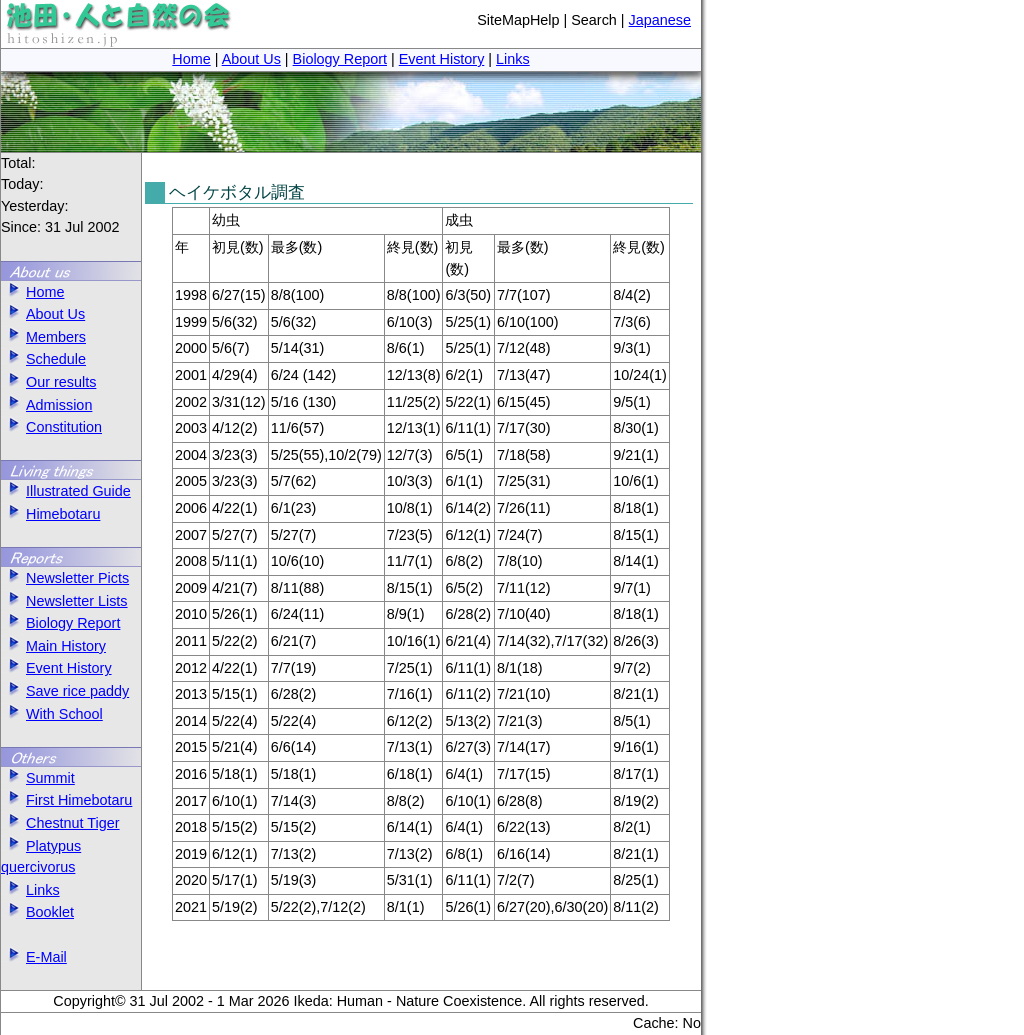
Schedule (43, 359)
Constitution (51, 427)
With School (52, 714)
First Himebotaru (66, 800)
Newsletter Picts (65, 578)
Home (191, 59)
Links (513, 59)
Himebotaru (50, 514)
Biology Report (340, 59)
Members (43, 337)
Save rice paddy (65, 691)
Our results (48, 382)
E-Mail (34, 957)
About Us (251, 59)
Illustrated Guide (66, 491)
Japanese (660, 20)
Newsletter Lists (64, 601)
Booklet (37, 912)
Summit (38, 778)
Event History (442, 59)
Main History (53, 646)
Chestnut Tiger (60, 823)
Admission (46, 405)
